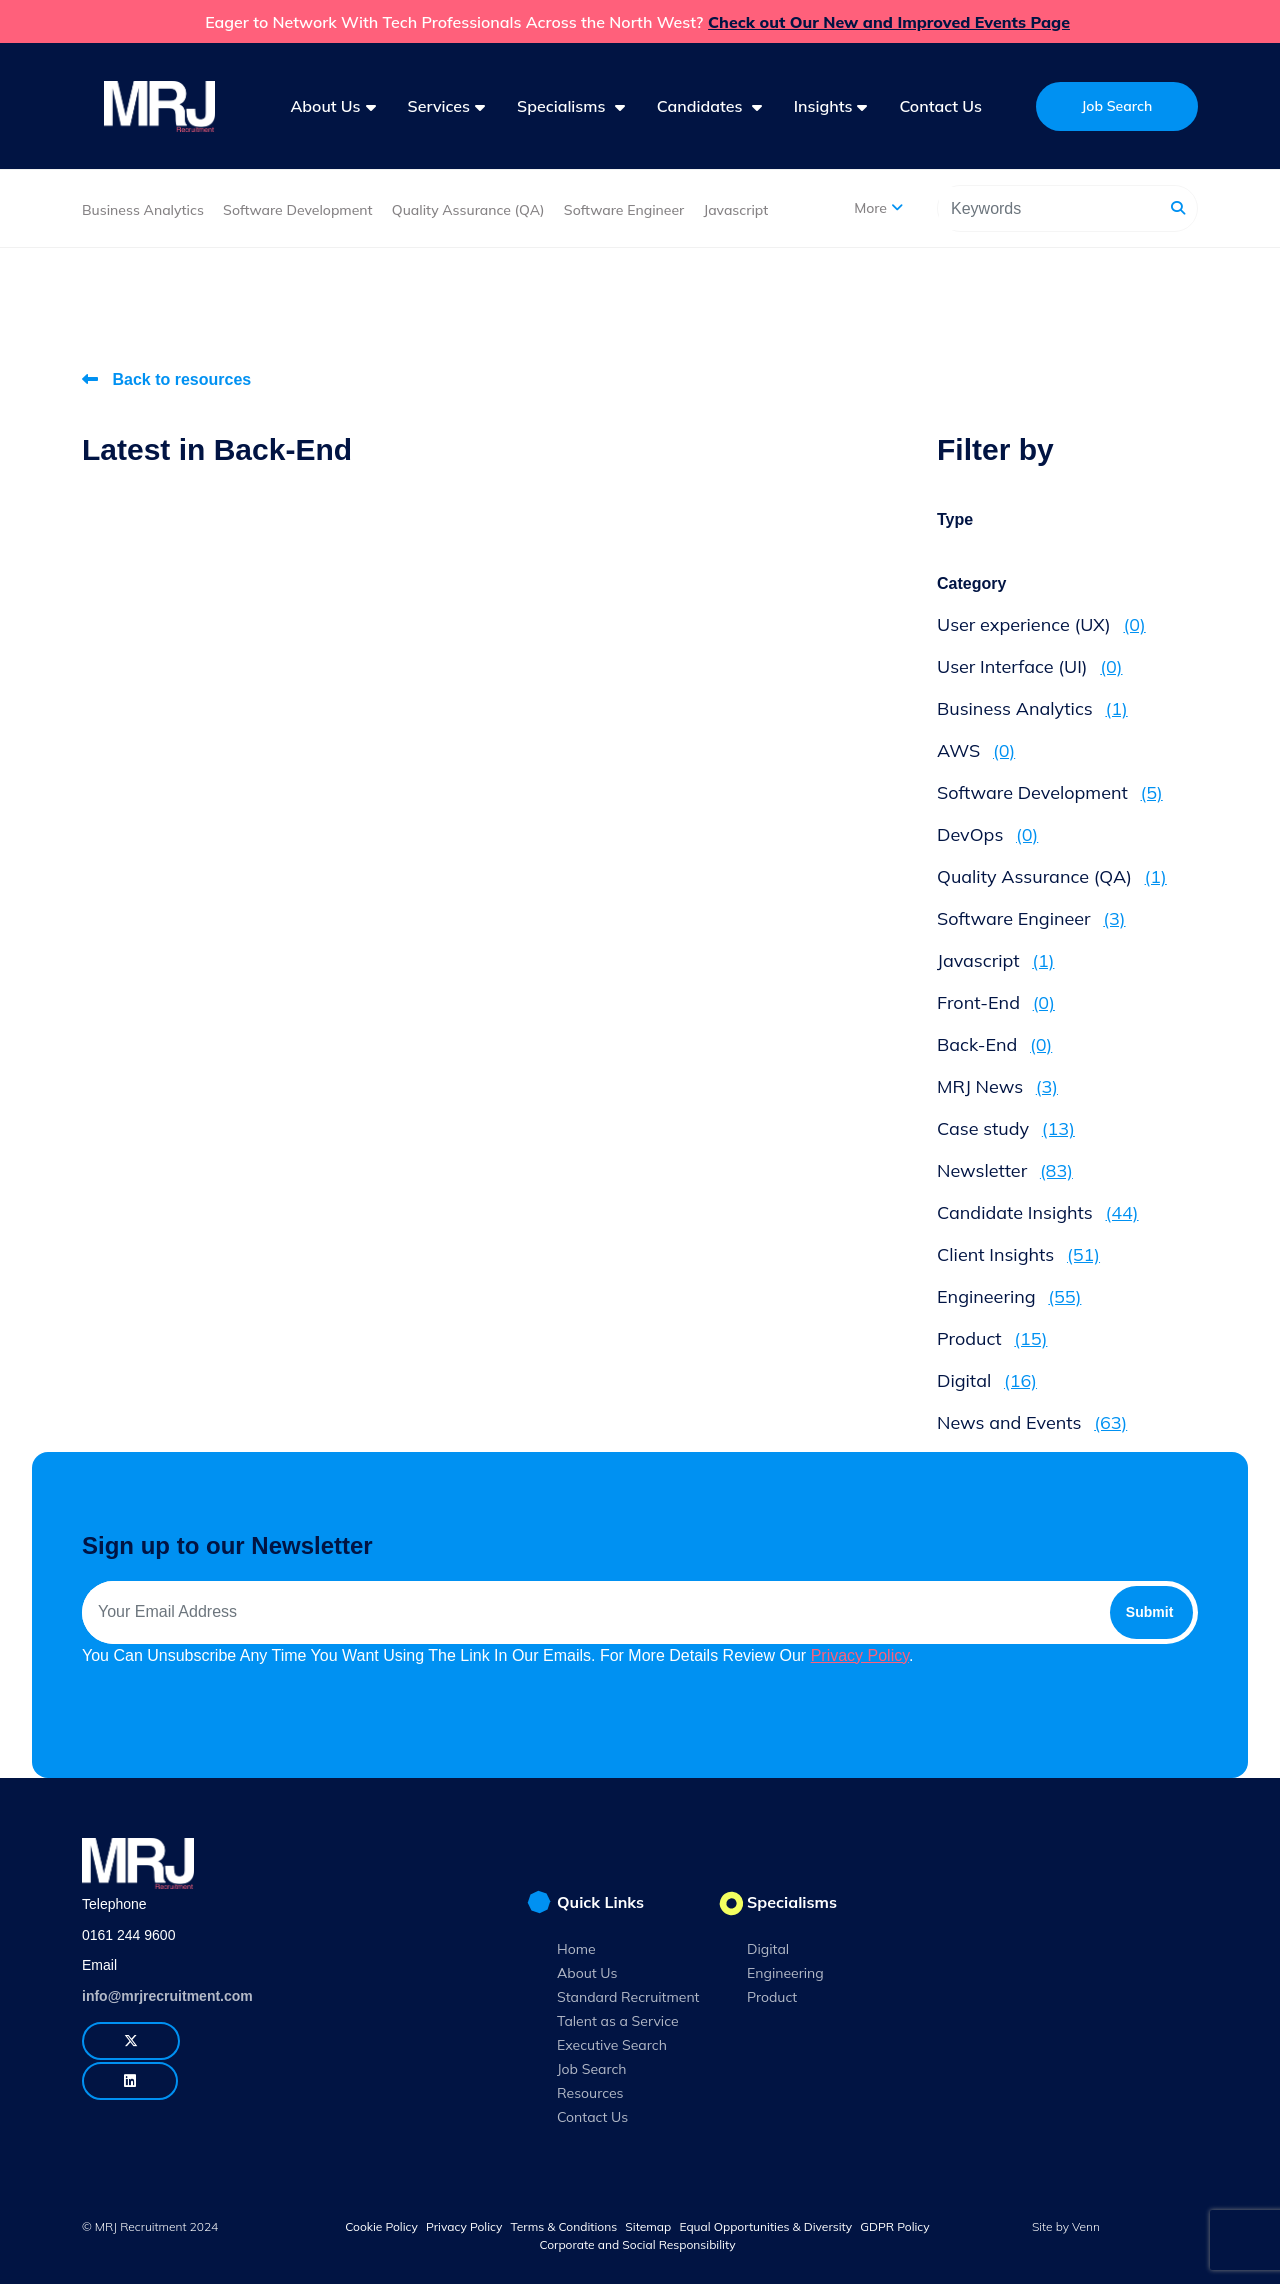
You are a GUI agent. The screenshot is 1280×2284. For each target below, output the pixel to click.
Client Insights (1018, 1254)
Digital (987, 1380)
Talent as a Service (618, 2021)
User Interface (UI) (1030, 666)
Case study (1006, 1128)
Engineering (1009, 1296)
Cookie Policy (381, 2226)
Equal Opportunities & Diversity (765, 2226)
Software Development (298, 210)
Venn (1086, 2226)
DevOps (987, 834)
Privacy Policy (860, 1655)
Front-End (996, 1002)
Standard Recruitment (628, 1997)
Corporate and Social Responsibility (637, 2244)
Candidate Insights (1038, 1212)
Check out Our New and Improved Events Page (889, 22)
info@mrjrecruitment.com (167, 1996)
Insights (823, 106)
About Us (587, 1973)
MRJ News (997, 1086)
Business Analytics (143, 210)
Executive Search (612, 2045)
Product (992, 1338)
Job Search (592, 2069)
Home (576, 1949)
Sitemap (648, 2226)
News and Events (1032, 1422)
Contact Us (940, 106)
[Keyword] (1050, 208)
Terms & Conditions (564, 2226)
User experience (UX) (1041, 624)
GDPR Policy (894, 2226)
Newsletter (1005, 1170)
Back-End (994, 1044)
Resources (590, 2093)
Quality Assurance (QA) (468, 210)
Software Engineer (624, 210)
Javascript (735, 210)
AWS (976, 750)
